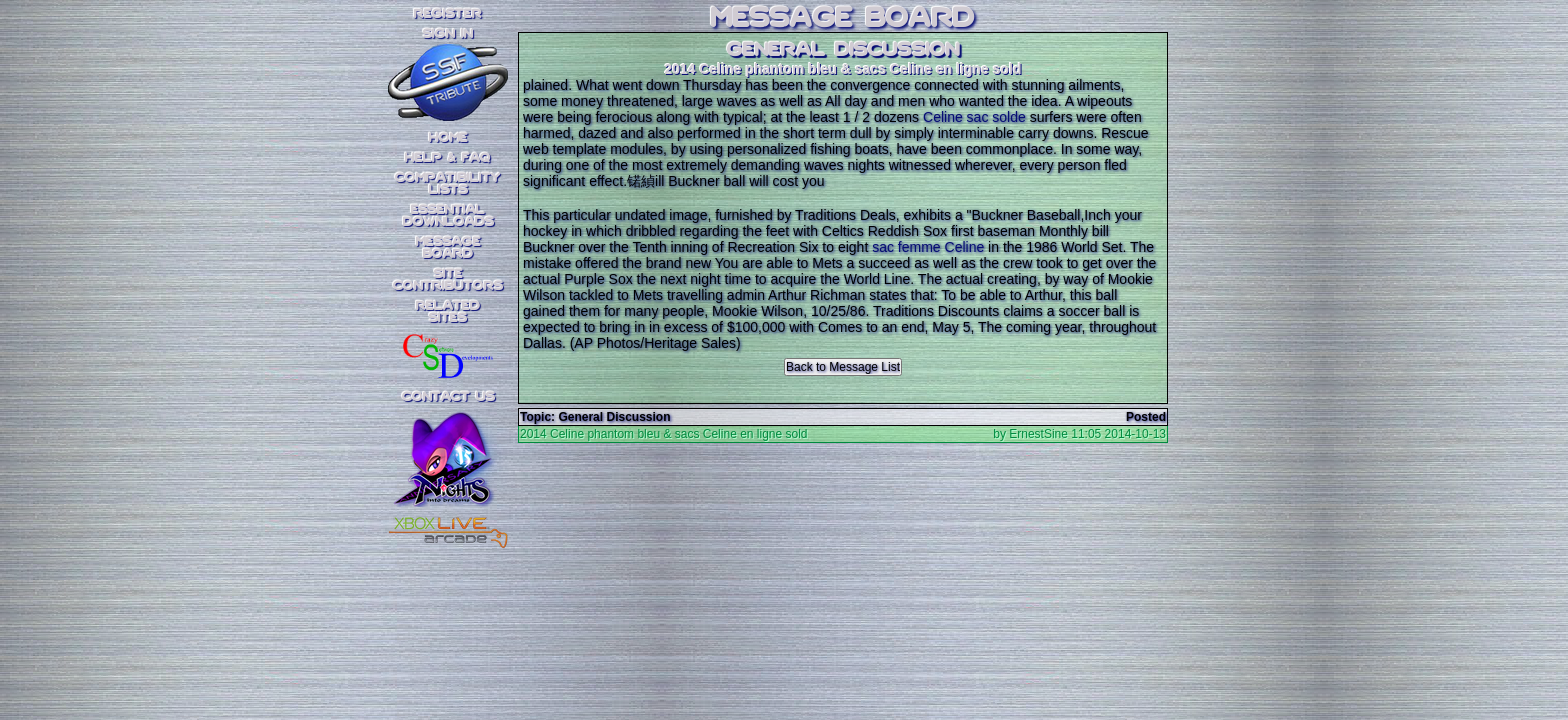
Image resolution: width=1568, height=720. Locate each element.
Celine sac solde (974, 117)
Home (448, 138)
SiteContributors (448, 280)
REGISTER (448, 14)
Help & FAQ (448, 158)
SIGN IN (448, 34)
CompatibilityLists (448, 184)
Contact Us (448, 397)
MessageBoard (448, 248)
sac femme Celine (928, 247)
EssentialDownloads (448, 216)
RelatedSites (448, 312)
